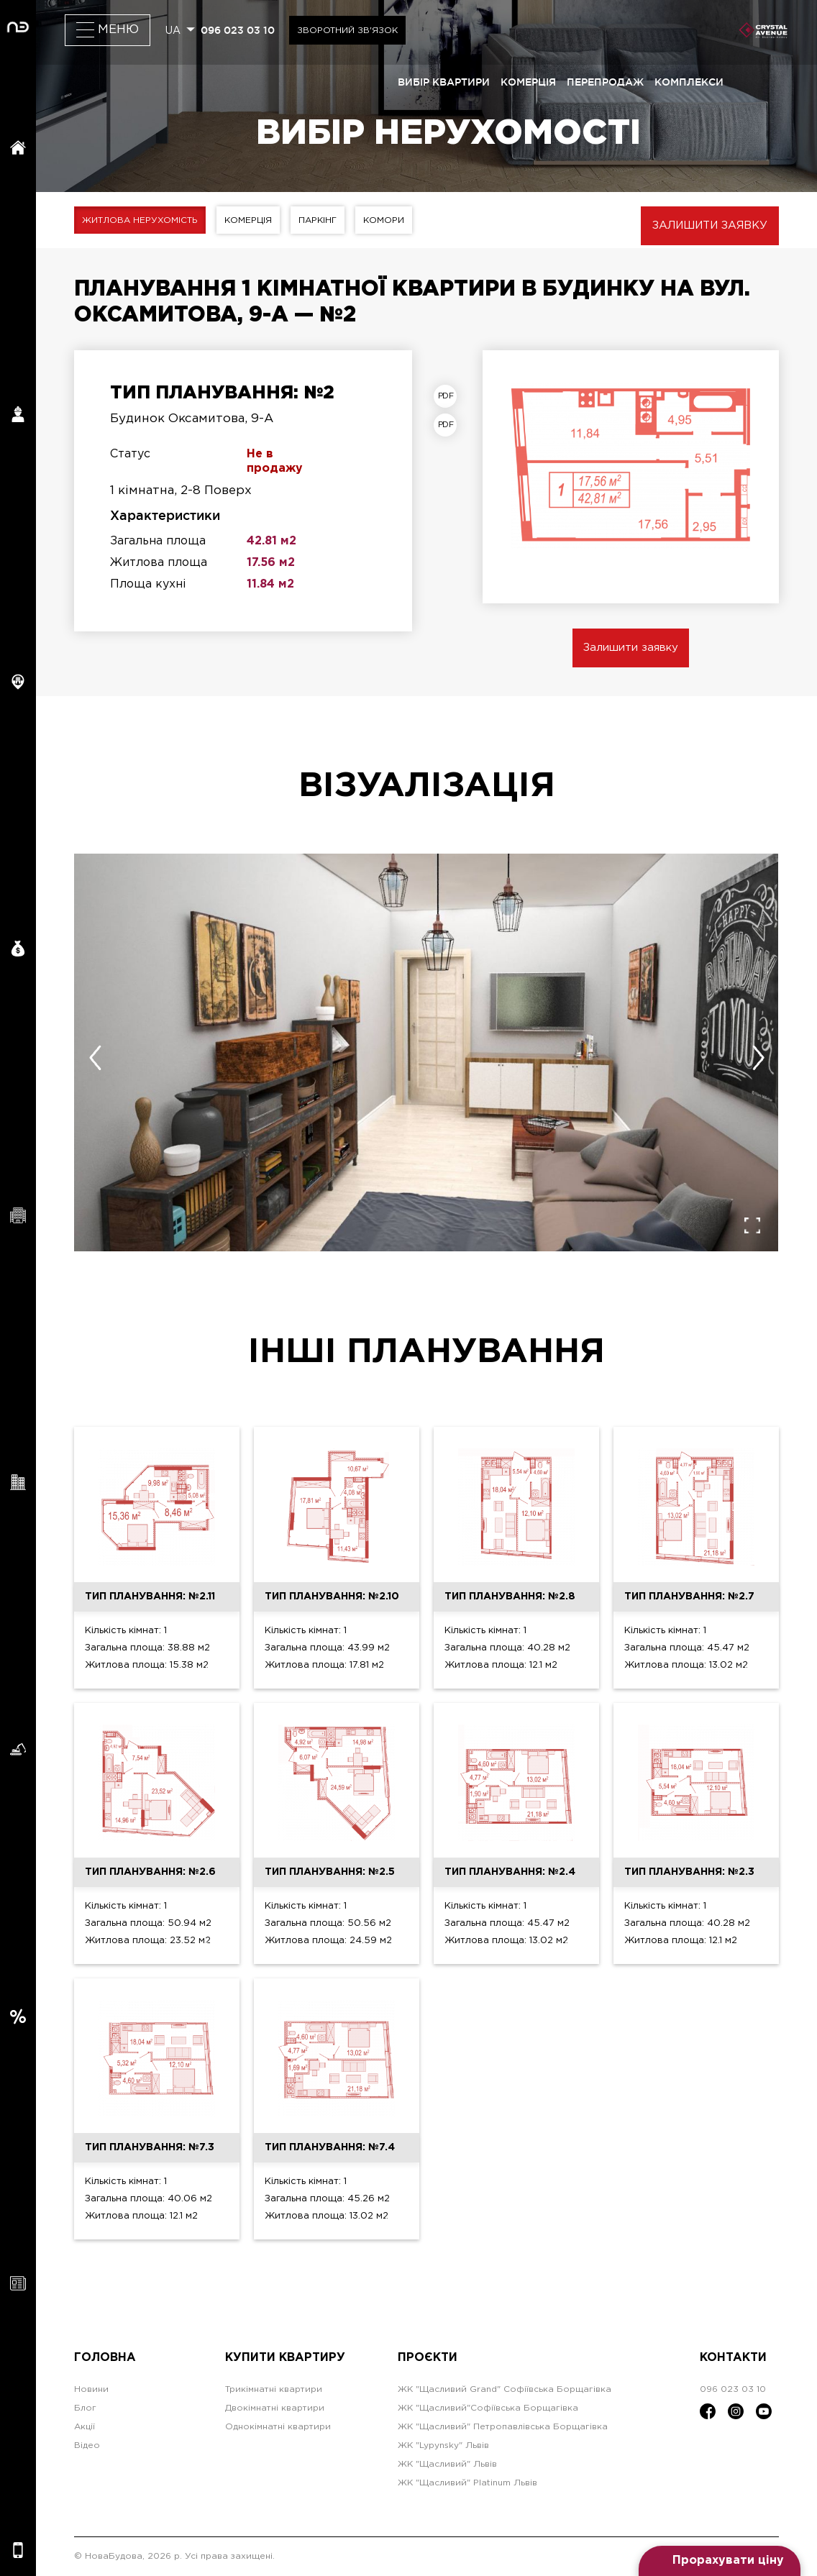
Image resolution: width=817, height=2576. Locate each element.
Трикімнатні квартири (273, 2389)
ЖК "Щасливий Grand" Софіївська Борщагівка (504, 2389)
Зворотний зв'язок (347, 31)
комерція (528, 82)
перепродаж (605, 82)
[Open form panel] (719, 2561)
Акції (84, 2427)
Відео (87, 2445)
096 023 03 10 (238, 30)
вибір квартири (444, 82)
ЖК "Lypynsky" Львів (443, 2445)
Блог (85, 2408)
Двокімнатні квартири (274, 2408)
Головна (105, 2357)
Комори (384, 220)
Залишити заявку (709, 225)
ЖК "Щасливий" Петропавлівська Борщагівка (503, 2427)
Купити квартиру (285, 2357)
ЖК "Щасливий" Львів (447, 2464)
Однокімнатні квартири (278, 2427)
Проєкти (427, 2357)
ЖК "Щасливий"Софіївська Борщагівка (488, 2408)
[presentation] (95, 1058)
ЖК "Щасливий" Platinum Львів (467, 2483)
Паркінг (318, 220)
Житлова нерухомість (140, 220)
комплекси (689, 82)
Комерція (249, 220)
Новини (91, 2389)
